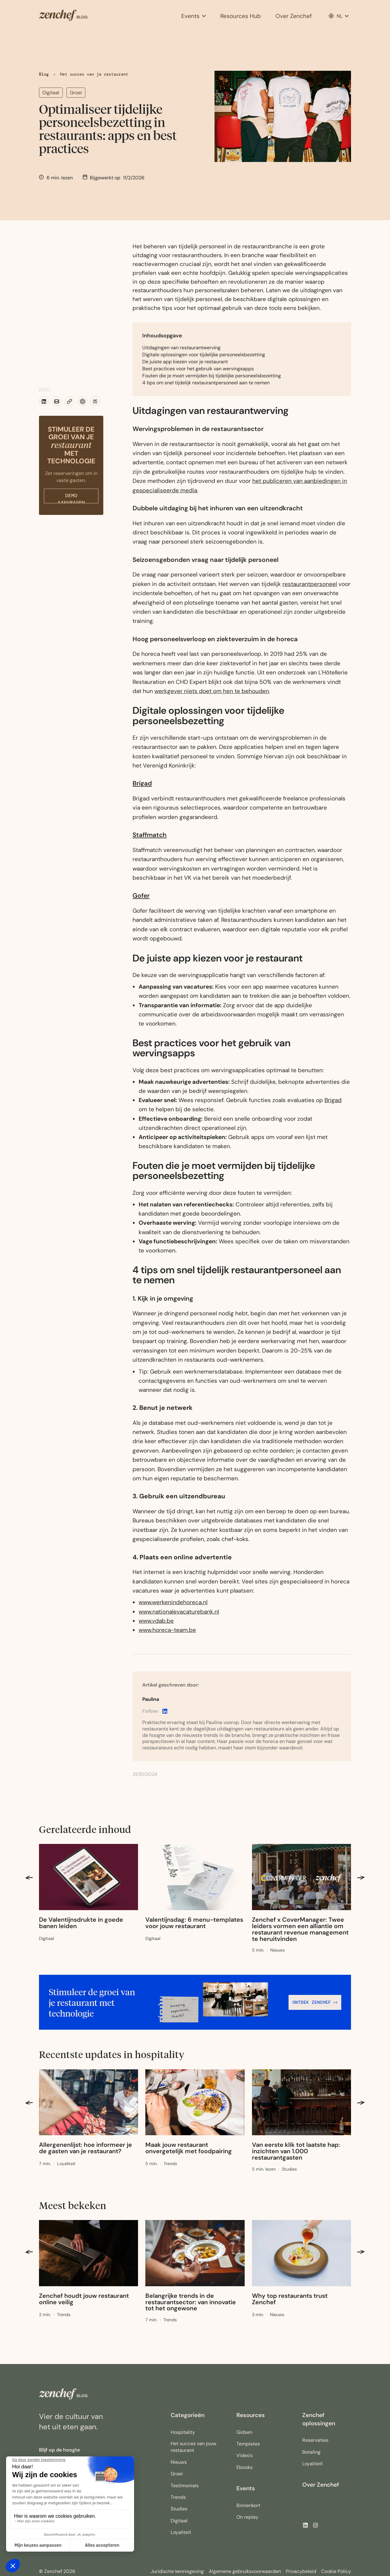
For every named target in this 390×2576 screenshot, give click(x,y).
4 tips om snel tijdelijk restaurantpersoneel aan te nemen (206, 382)
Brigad (142, 783)
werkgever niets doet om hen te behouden (211, 691)
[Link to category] (46, 1938)
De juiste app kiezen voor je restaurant (185, 361)
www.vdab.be (156, 1621)
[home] (83, 16)
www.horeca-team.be (167, 1630)
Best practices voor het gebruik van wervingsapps (198, 368)
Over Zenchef (320, 2484)
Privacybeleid (301, 2571)
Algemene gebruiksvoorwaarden (245, 2571)
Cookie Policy (336, 2571)
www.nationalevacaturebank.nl (179, 1611)
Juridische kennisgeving (177, 2571)
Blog (44, 74)
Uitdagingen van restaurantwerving (182, 347)
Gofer (141, 895)
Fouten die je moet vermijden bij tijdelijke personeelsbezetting (211, 375)
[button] (193, 16)
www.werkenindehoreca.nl (173, 1602)
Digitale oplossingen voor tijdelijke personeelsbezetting (203, 354)
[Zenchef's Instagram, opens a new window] (315, 2525)
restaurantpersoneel (309, 584)
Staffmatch (150, 835)
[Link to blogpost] (88, 1923)
